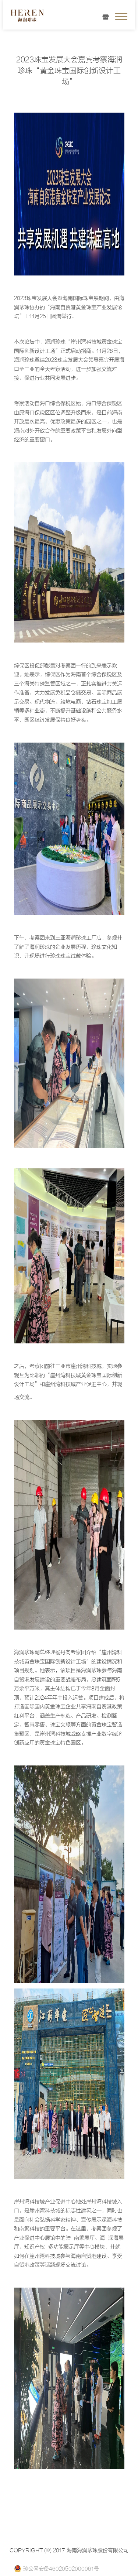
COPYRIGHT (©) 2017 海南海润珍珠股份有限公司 (69, 2549)
